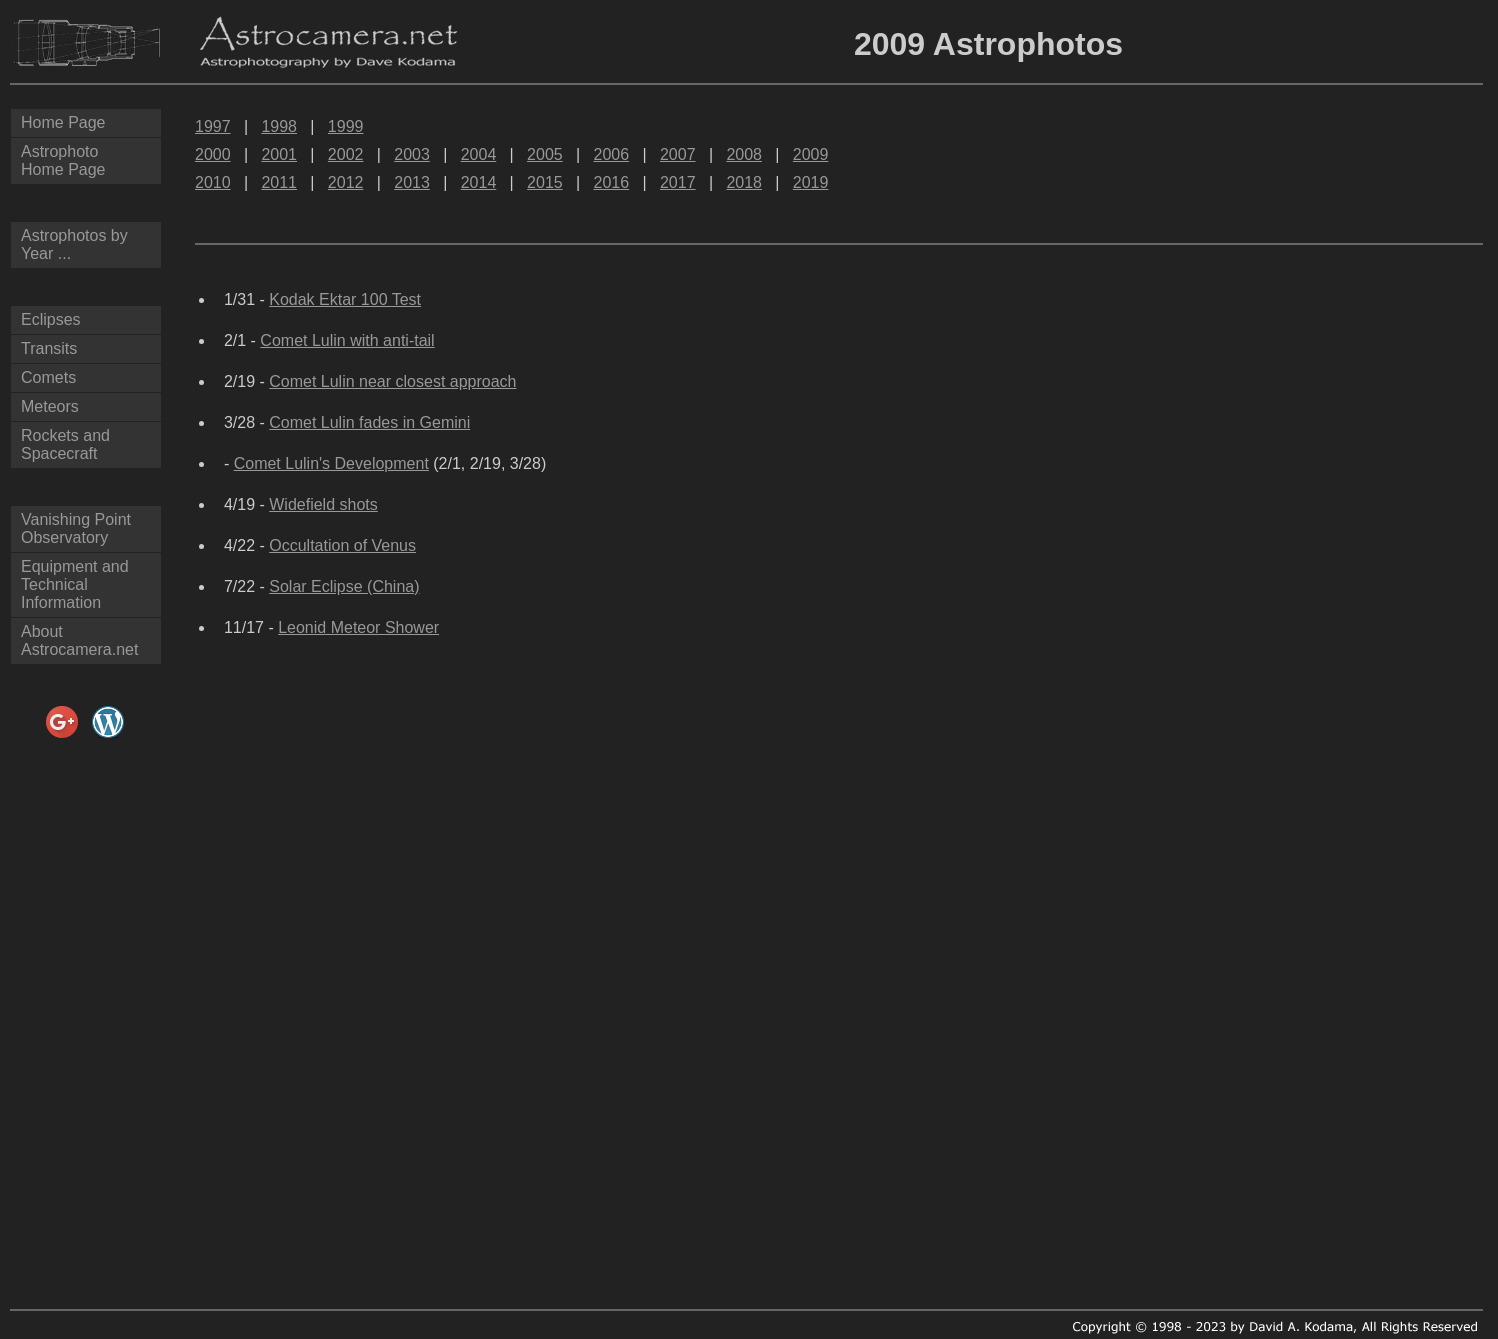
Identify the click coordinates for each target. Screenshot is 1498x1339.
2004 (479, 154)
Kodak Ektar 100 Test (345, 299)
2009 (811, 154)
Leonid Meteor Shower (358, 627)
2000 (213, 154)
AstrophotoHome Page (63, 160)
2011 (279, 182)
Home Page (63, 122)
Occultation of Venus (342, 545)
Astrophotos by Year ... (74, 244)
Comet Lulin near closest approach (392, 381)
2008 (744, 154)
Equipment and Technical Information (75, 584)
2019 (811, 182)
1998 (279, 126)
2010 (213, 182)
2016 (612, 182)
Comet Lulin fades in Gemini (369, 422)
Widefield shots (323, 504)
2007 (678, 154)
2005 (545, 154)
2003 (412, 154)
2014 (479, 182)
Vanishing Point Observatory (76, 528)
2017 (678, 182)
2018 (744, 182)
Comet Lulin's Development (331, 463)
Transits (49, 348)
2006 (612, 154)
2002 (346, 154)
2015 (545, 182)
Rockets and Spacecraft (65, 444)
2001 (279, 154)
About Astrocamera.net (79, 640)
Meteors (50, 406)
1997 (213, 126)
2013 (412, 182)
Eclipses (51, 319)
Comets (48, 377)
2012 (346, 182)
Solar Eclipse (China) (344, 586)
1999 (346, 126)
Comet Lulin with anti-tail (347, 340)
